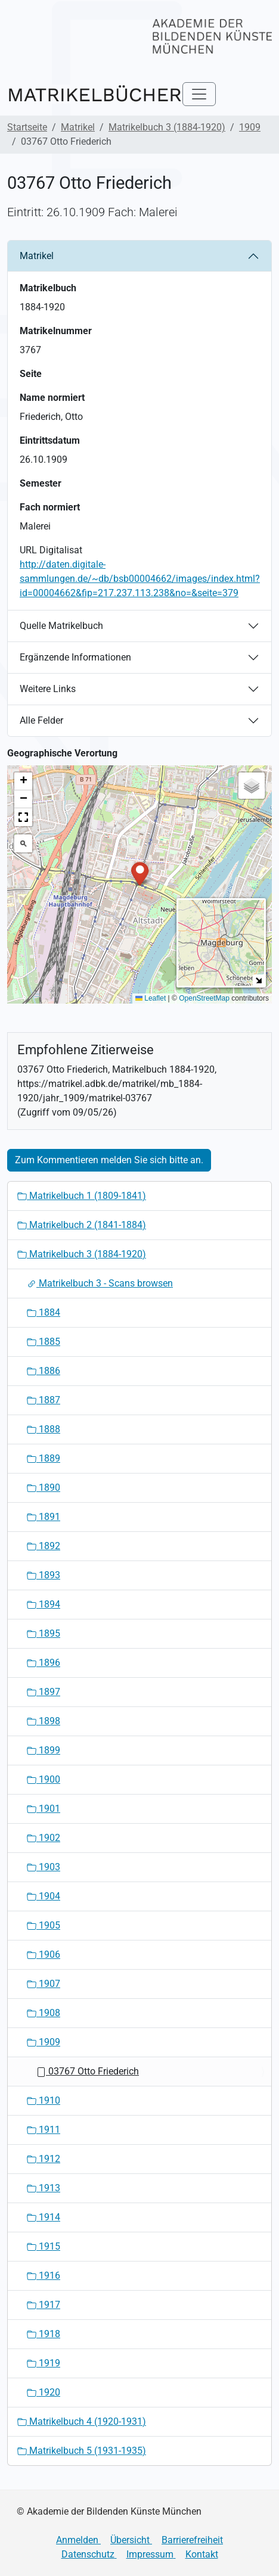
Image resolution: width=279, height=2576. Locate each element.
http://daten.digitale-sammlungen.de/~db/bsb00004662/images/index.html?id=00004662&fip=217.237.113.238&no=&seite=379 (140, 579)
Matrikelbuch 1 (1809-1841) (81, 1195)
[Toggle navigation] (199, 94)
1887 (43, 1400)
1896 (43, 1662)
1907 (43, 1983)
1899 (43, 1750)
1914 (43, 2217)
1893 (43, 1575)
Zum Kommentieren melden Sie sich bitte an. (109, 1160)
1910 (43, 2100)
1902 (43, 1837)
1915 (43, 2246)
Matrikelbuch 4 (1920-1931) (81, 2421)
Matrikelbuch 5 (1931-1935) (81, 2450)
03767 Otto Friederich (87, 2071)
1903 (43, 1867)
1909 (250, 127)
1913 (43, 2188)
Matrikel (78, 127)
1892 (43, 1546)
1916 (43, 2275)
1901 (43, 1808)
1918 (43, 2334)
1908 (43, 2013)
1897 (43, 1691)
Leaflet (150, 998)
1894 (43, 1604)
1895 (43, 1633)
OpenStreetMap (204, 998)
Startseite (27, 127)
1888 (43, 1429)
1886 (43, 1370)
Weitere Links (48, 688)
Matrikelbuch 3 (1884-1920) (166, 127)
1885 (43, 1341)
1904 (43, 1896)
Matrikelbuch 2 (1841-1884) (81, 1225)
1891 (43, 1516)
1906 (43, 1954)
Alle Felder (41, 720)
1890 (43, 1487)
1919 (43, 2363)
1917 (43, 2304)
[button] (139, 872)
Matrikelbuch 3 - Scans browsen (100, 1283)
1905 (43, 1925)
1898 (43, 1721)
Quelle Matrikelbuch (61, 625)
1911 (43, 2129)
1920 (43, 2392)
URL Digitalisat (51, 550)
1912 (43, 2158)
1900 (43, 1779)
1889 (43, 1458)
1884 (43, 1312)
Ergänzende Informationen (75, 657)
